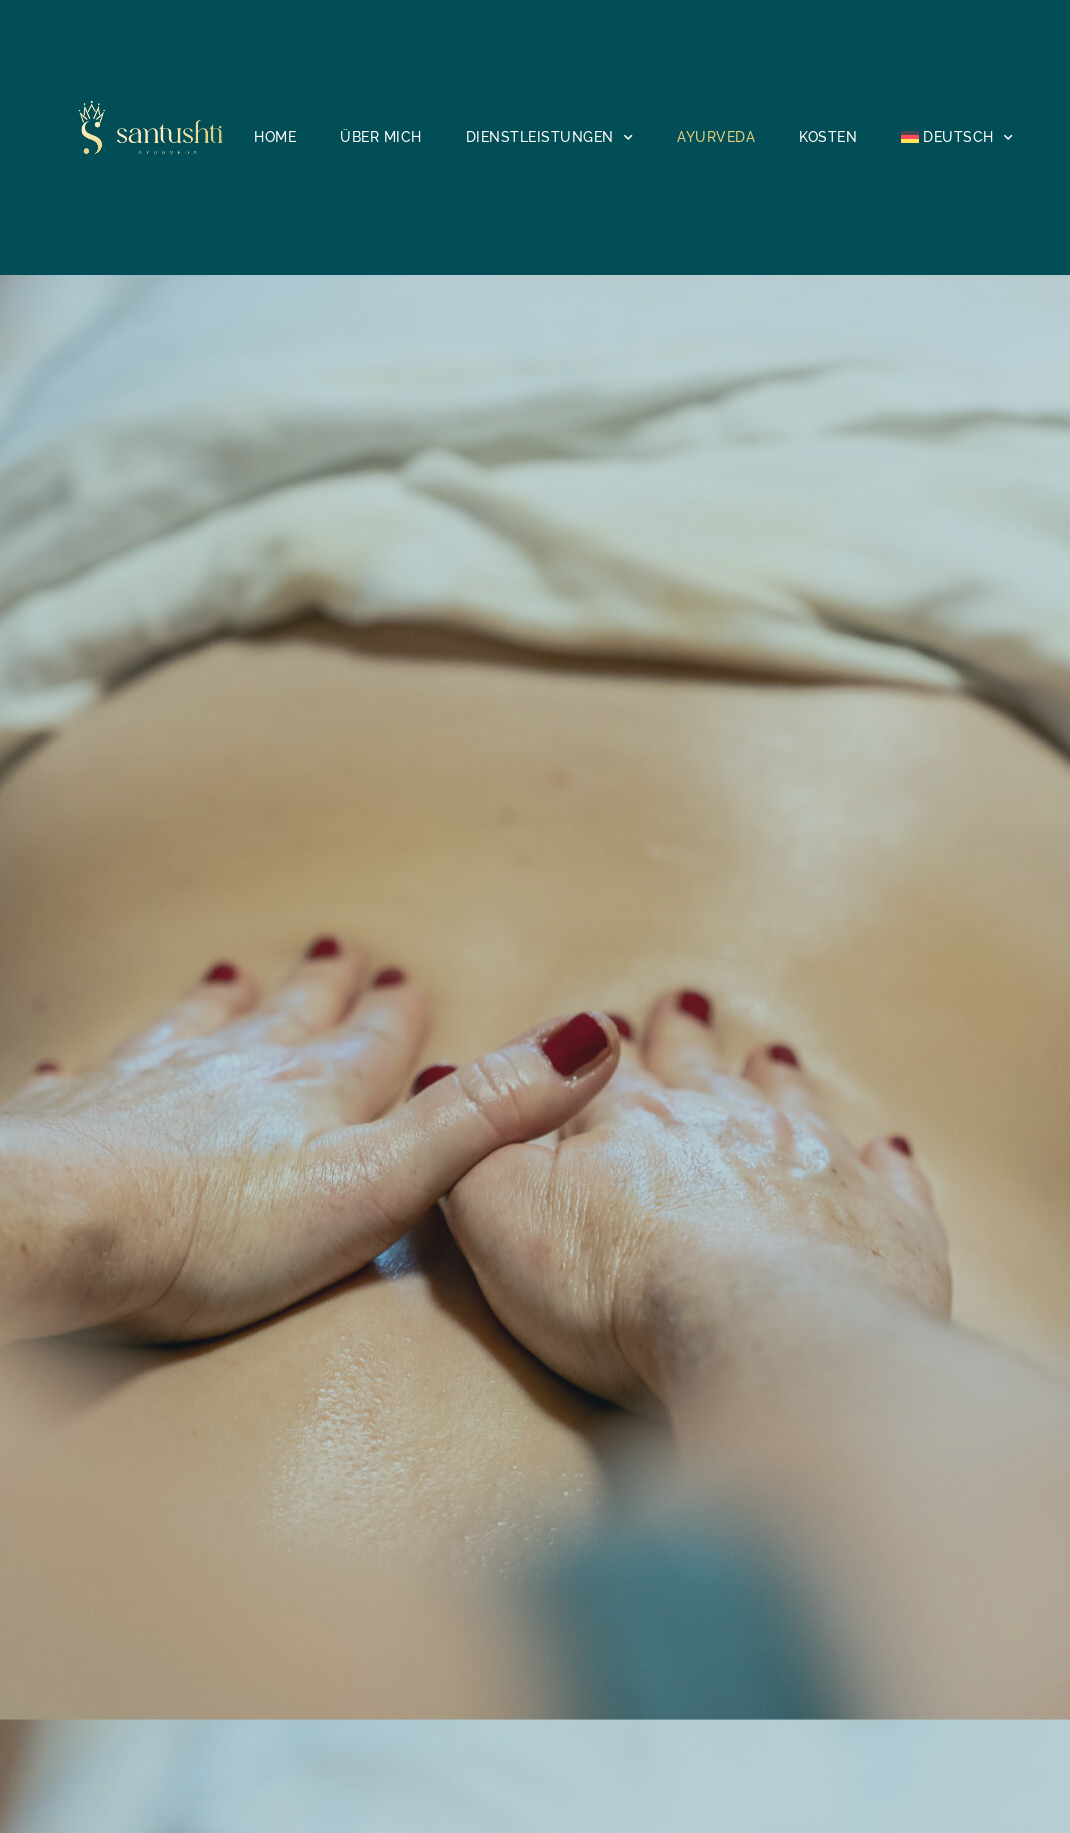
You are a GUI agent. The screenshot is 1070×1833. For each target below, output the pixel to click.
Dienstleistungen (550, 138)
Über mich (381, 137)
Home (275, 137)
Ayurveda (716, 137)
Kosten (828, 137)
